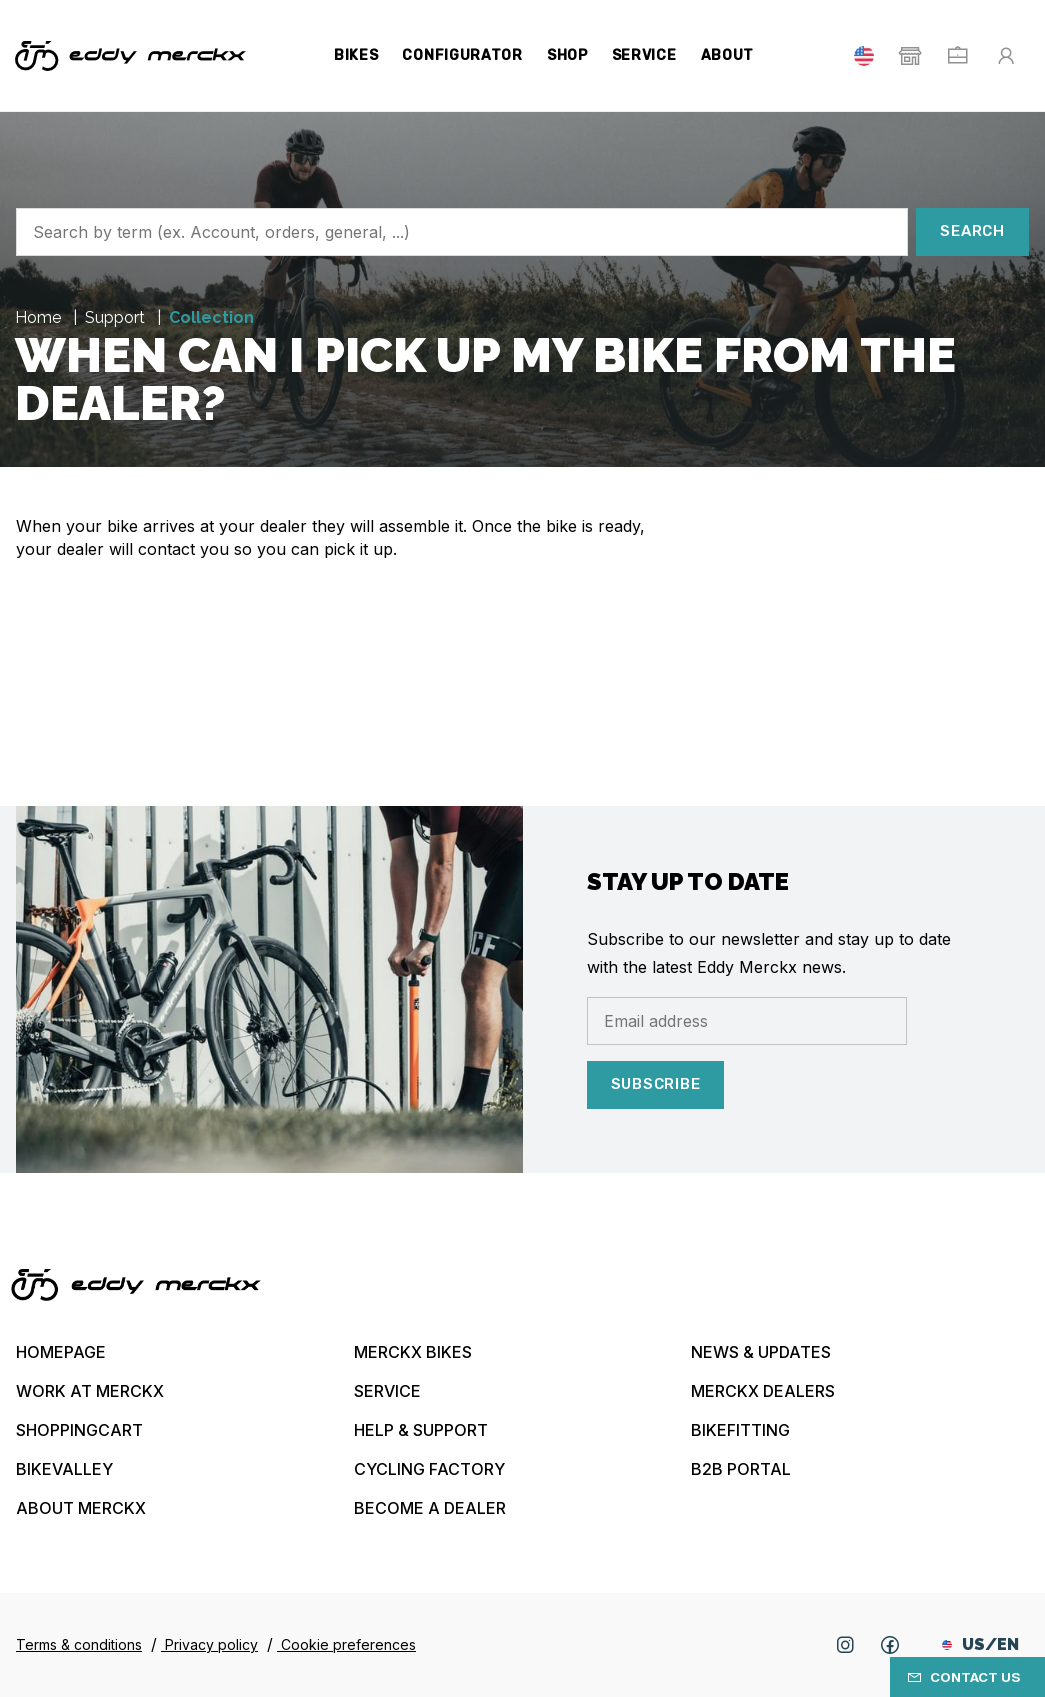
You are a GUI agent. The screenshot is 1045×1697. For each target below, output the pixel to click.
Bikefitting (740, 1430)
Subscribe (656, 1084)
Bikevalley (64, 1469)
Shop (567, 55)
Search (972, 231)
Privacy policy (209, 1644)
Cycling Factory (429, 1469)
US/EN (980, 1644)
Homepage (61, 1352)
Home (40, 317)
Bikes (356, 55)
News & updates (761, 1352)
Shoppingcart (79, 1430)
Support (117, 317)
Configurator (462, 55)
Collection (211, 317)
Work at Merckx (90, 1391)
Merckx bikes (413, 1352)
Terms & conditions (79, 1644)
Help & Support (421, 1430)
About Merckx (81, 1508)
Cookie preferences (346, 1644)
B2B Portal (741, 1469)
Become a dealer (430, 1508)
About (728, 55)
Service (644, 55)
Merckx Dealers (763, 1391)
